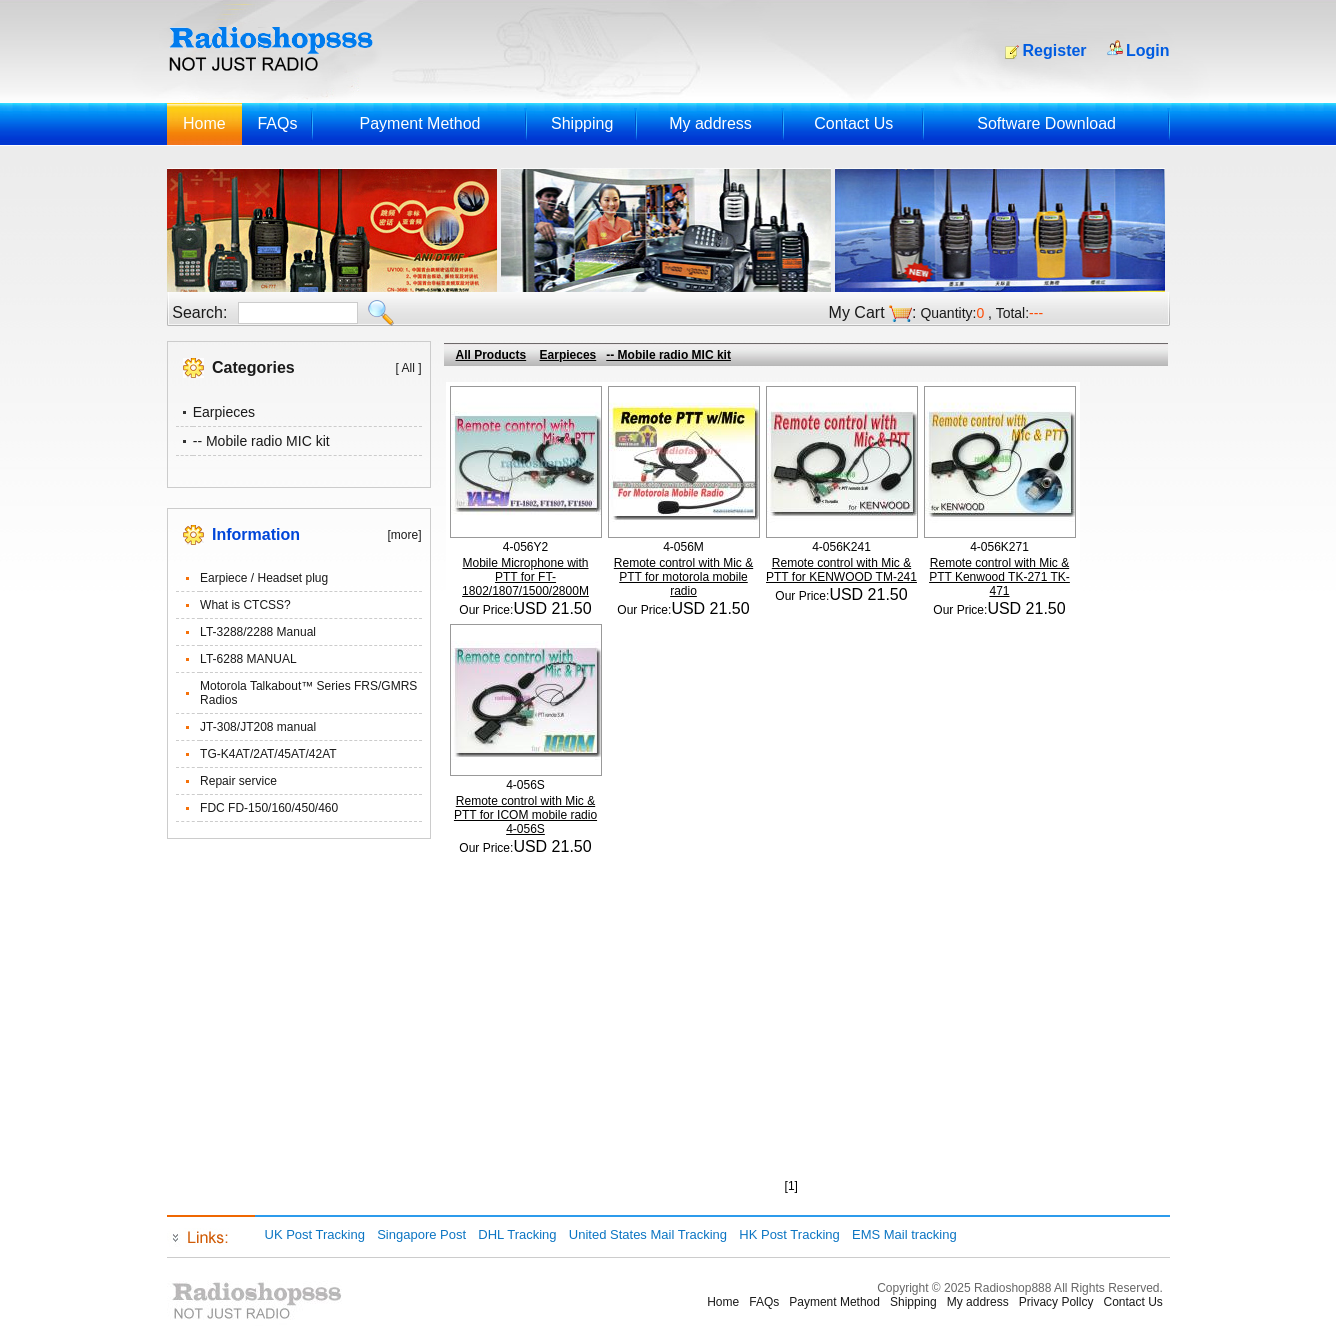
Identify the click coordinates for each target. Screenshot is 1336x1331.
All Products (491, 355)
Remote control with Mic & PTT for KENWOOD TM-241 (841, 570)
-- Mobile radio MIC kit (261, 441)
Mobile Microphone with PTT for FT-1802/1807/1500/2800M (525, 577)
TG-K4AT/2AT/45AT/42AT (268, 754)
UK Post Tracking (315, 1234)
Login (1148, 50)
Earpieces (224, 412)
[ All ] (408, 368)
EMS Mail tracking (904, 1234)
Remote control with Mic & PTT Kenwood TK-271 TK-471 (999, 577)
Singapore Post (421, 1234)
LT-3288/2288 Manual (258, 632)
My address (710, 123)
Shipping (582, 123)
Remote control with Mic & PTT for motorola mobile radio (683, 577)
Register (1055, 50)
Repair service (238, 781)
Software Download (1046, 123)
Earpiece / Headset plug (264, 578)
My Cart (857, 312)
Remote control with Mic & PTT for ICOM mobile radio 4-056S (525, 815)
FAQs (277, 123)
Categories (253, 367)
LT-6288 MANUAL (248, 659)
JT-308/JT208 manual (258, 727)
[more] (404, 535)
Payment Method (419, 123)
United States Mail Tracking (648, 1234)
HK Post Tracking (789, 1234)
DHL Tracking (517, 1234)
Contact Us (853, 123)
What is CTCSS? (245, 605)
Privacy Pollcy (1056, 1302)
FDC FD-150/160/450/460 (269, 808)
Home (204, 123)
